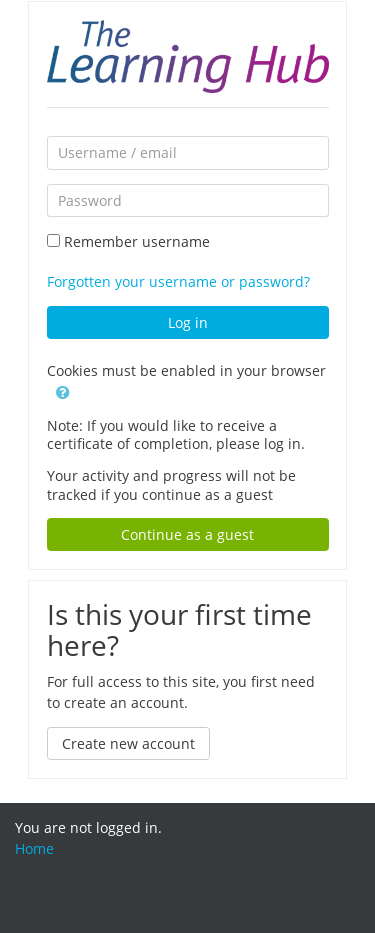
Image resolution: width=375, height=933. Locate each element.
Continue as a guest (187, 534)
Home (34, 848)
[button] (63, 391)
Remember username (137, 241)
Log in (188, 322)
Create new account (128, 743)
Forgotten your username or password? (178, 281)
